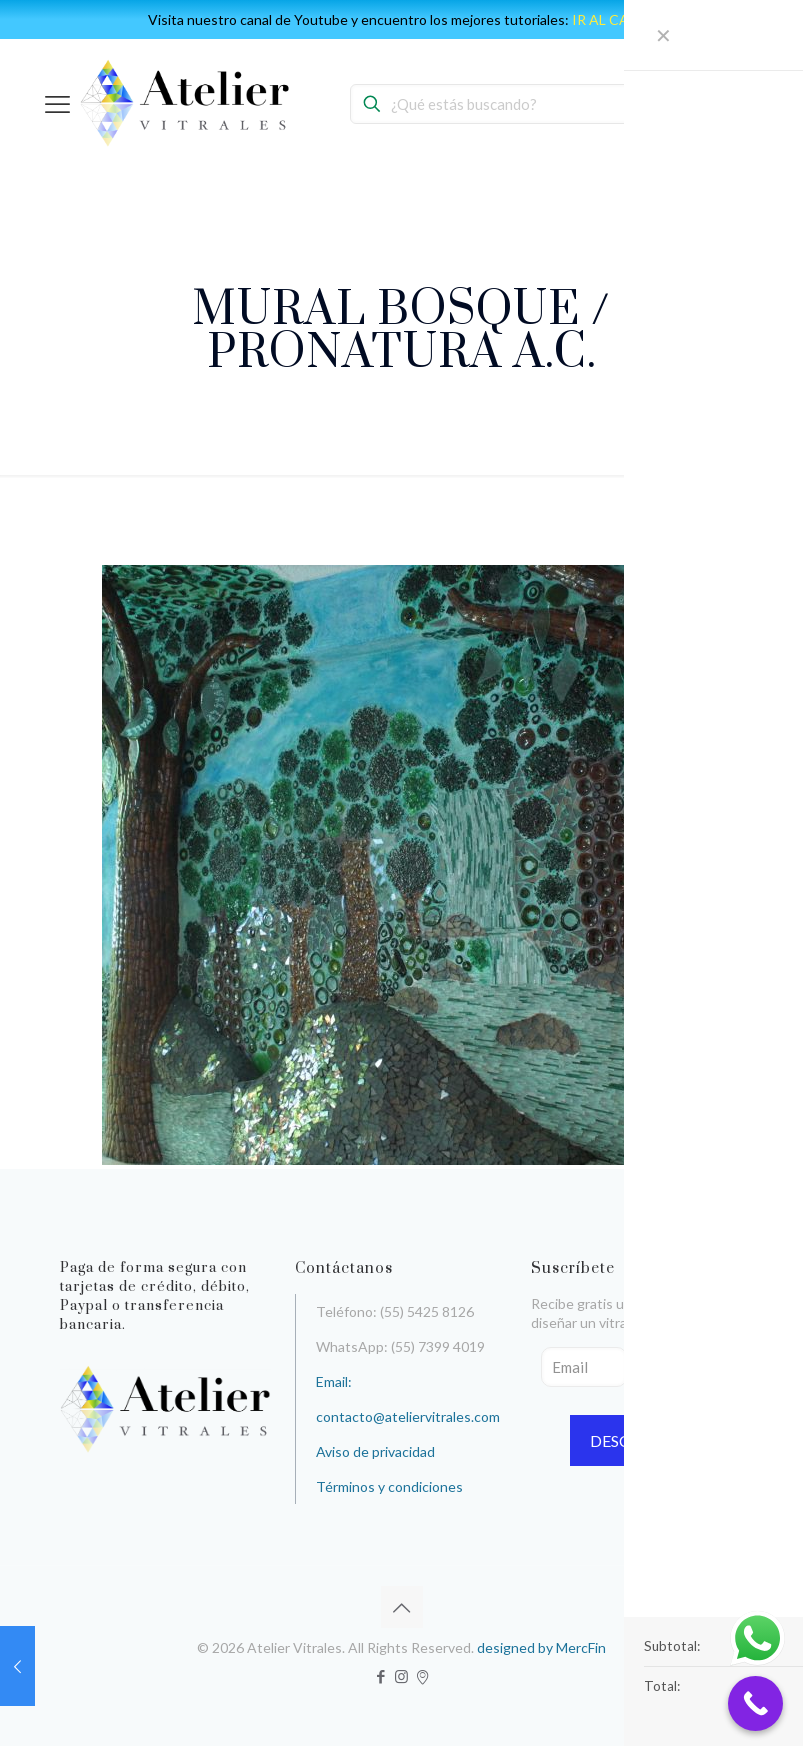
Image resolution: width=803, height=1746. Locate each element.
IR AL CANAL (614, 19)
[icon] (422, 1676)
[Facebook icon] (380, 1676)
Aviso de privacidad (375, 1451)
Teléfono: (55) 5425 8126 (395, 1311)
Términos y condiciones (389, 1486)
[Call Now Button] (755, 1703)
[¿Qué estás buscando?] (505, 104)
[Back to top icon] (402, 1607)
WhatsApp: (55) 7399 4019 (400, 1346)
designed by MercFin (541, 1647)
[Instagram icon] (401, 1676)
